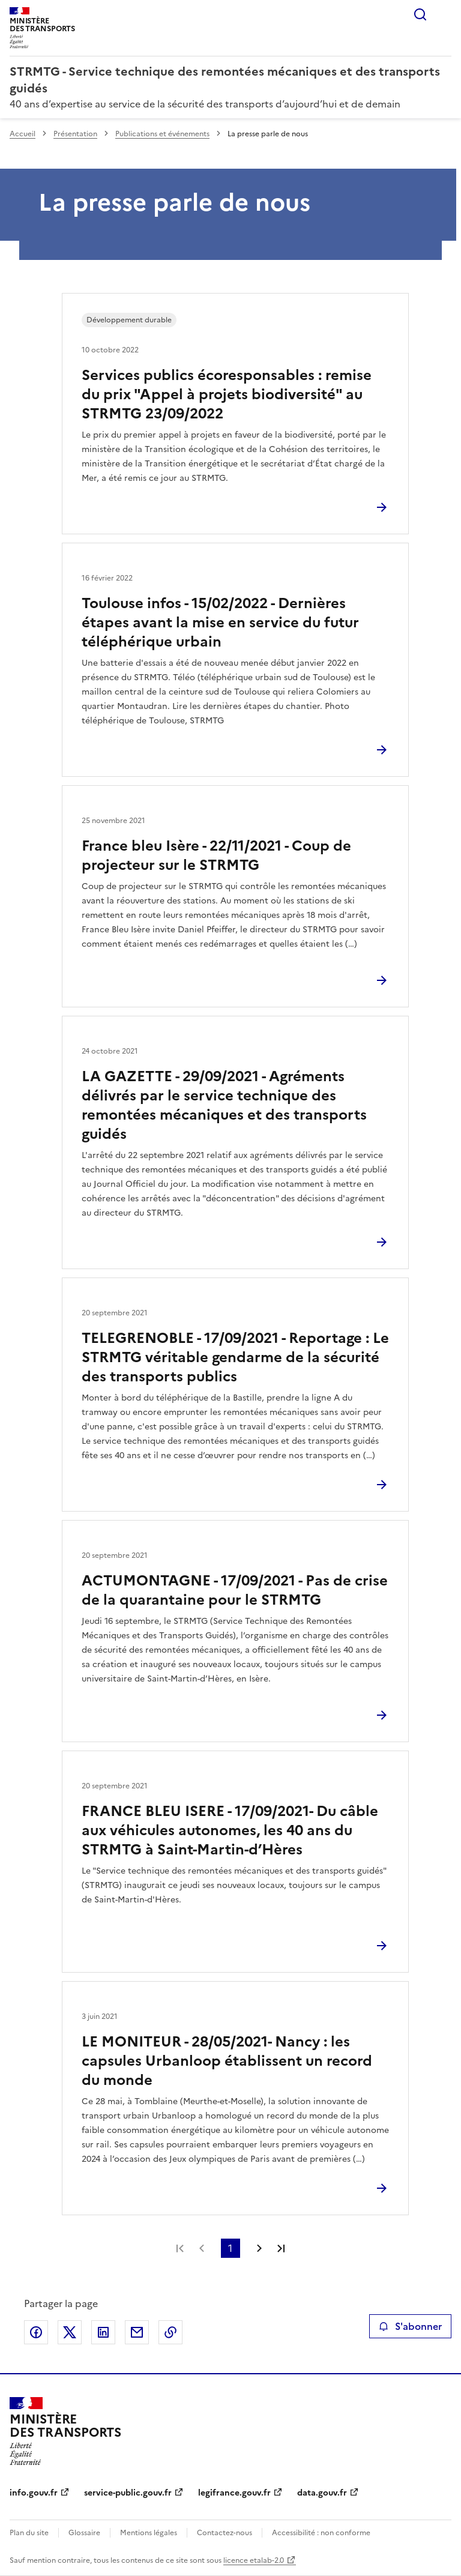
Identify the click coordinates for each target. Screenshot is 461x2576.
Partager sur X (70, 2332)
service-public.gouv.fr (128, 2493)
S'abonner (410, 2326)
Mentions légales (148, 2532)
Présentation (75, 133)
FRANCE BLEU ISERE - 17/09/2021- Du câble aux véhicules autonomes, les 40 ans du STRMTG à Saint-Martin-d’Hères (230, 1830)
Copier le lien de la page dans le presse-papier (170, 2332)
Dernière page (281, 2248)
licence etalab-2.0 (253, 2560)
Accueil (22, 133)
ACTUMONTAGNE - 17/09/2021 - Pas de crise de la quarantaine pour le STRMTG (235, 1590)
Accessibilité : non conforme (321, 2532)
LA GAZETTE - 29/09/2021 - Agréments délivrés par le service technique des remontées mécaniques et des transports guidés (224, 1105)
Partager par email (137, 2332)
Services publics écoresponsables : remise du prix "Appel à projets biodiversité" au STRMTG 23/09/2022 (227, 394)
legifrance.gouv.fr (234, 2493)
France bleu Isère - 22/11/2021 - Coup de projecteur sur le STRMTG (216, 855)
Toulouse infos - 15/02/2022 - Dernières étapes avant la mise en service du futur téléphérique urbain (220, 623)
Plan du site (29, 2532)
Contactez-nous (224, 2532)
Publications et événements (162, 133)
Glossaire (84, 2532)
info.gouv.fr (34, 2493)
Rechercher (420, 14)
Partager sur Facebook (36, 2332)
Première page (180, 2248)
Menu (444, 14)
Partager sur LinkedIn (103, 2332)
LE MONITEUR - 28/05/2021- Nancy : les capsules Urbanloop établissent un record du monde (227, 2061)
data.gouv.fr (322, 2493)
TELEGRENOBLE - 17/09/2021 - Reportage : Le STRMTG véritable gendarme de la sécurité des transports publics (235, 1357)
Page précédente (201, 2248)
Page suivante (259, 2248)
